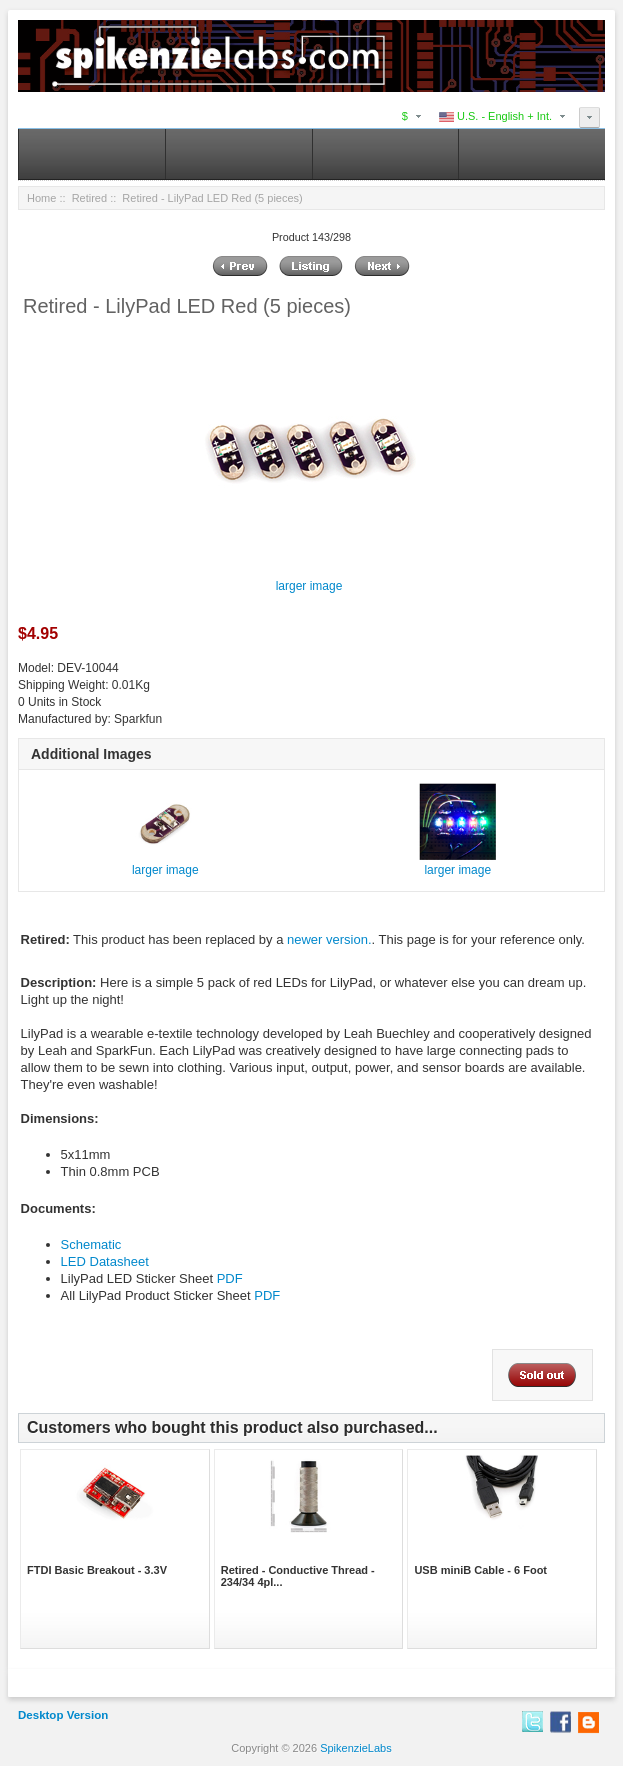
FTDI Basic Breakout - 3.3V (97, 1570)
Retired (89, 198)
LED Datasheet (105, 1261)
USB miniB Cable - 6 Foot (480, 1570)
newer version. (329, 939)
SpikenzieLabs (356, 1748)
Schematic (91, 1244)
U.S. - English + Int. (495, 116)
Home (41, 198)
